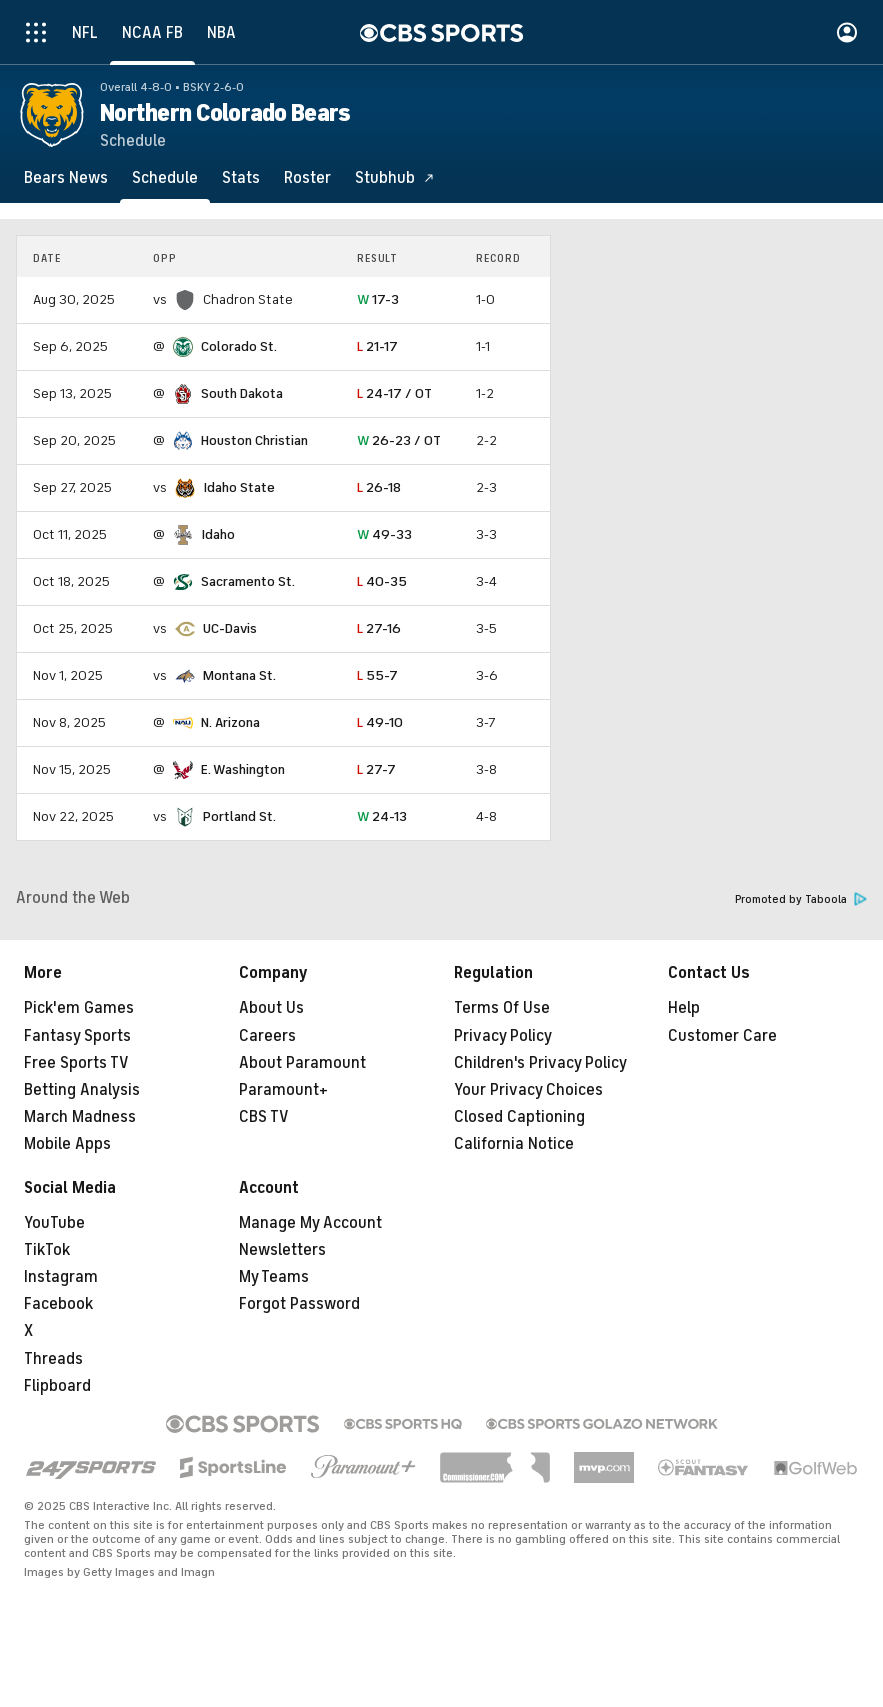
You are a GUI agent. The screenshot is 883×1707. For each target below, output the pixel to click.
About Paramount (302, 1063)
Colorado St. (239, 346)
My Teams (274, 1277)
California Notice (514, 1144)
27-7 (376, 769)
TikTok (47, 1250)
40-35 (382, 581)
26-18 (379, 487)
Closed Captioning (519, 1117)
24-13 (382, 816)
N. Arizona (230, 722)
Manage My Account (310, 1223)
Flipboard (57, 1386)
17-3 (378, 299)
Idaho (218, 534)
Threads (53, 1359)
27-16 (379, 628)
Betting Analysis (82, 1090)
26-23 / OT (399, 440)
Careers (267, 1036)
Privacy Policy (503, 1036)
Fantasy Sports (77, 1036)
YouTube (54, 1223)
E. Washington (243, 769)
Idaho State (239, 487)
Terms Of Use (502, 1008)
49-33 (384, 534)
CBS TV (264, 1117)
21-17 (377, 346)
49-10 (380, 722)
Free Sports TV (76, 1063)
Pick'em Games (79, 1008)
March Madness (80, 1117)
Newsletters (282, 1250)
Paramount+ (283, 1090)
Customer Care (722, 1036)
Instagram (61, 1277)
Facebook (58, 1304)
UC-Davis (230, 628)
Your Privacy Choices (528, 1090)
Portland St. (239, 816)
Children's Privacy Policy (540, 1063)
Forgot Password (299, 1304)
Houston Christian (254, 440)
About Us (271, 1008)
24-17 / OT (394, 393)
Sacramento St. (248, 581)
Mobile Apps (67, 1144)
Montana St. (239, 675)
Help (684, 1008)
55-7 (377, 675)
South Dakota (242, 393)
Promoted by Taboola (801, 899)
